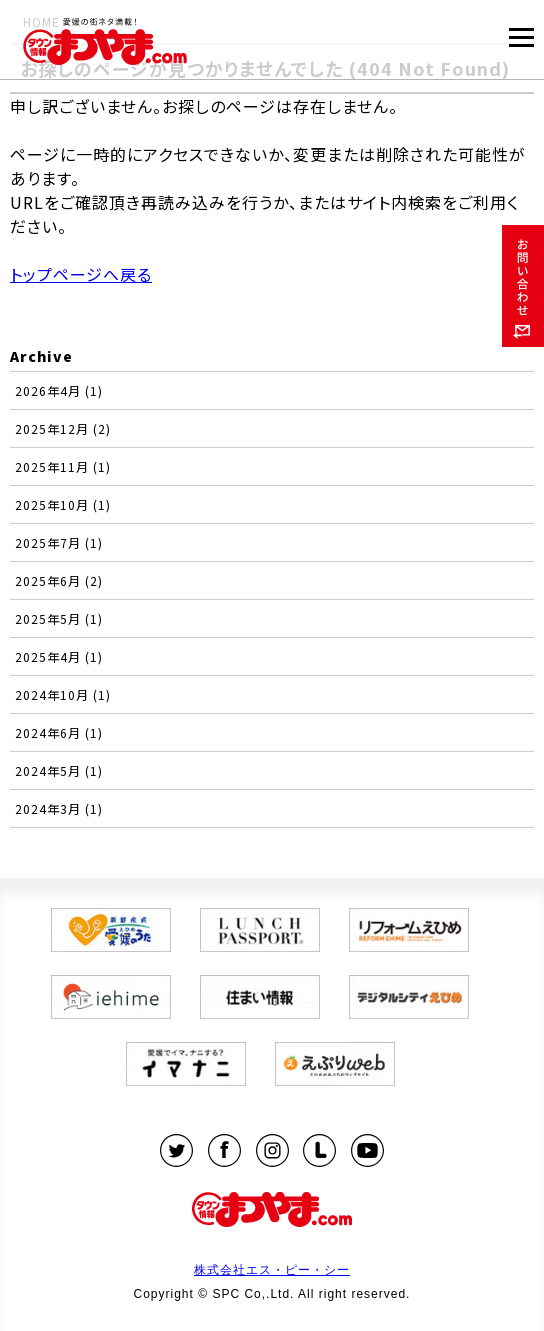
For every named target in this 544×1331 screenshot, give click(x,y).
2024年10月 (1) (63, 694)
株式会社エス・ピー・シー (272, 1270)
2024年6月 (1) (59, 732)
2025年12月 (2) (63, 428)
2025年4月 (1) (59, 656)
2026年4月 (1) (59, 390)
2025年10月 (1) (63, 504)
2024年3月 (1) (59, 808)
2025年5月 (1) (59, 618)
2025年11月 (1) (63, 466)
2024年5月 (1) (59, 770)
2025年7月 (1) (59, 542)
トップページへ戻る (81, 274)
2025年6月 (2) (59, 580)
